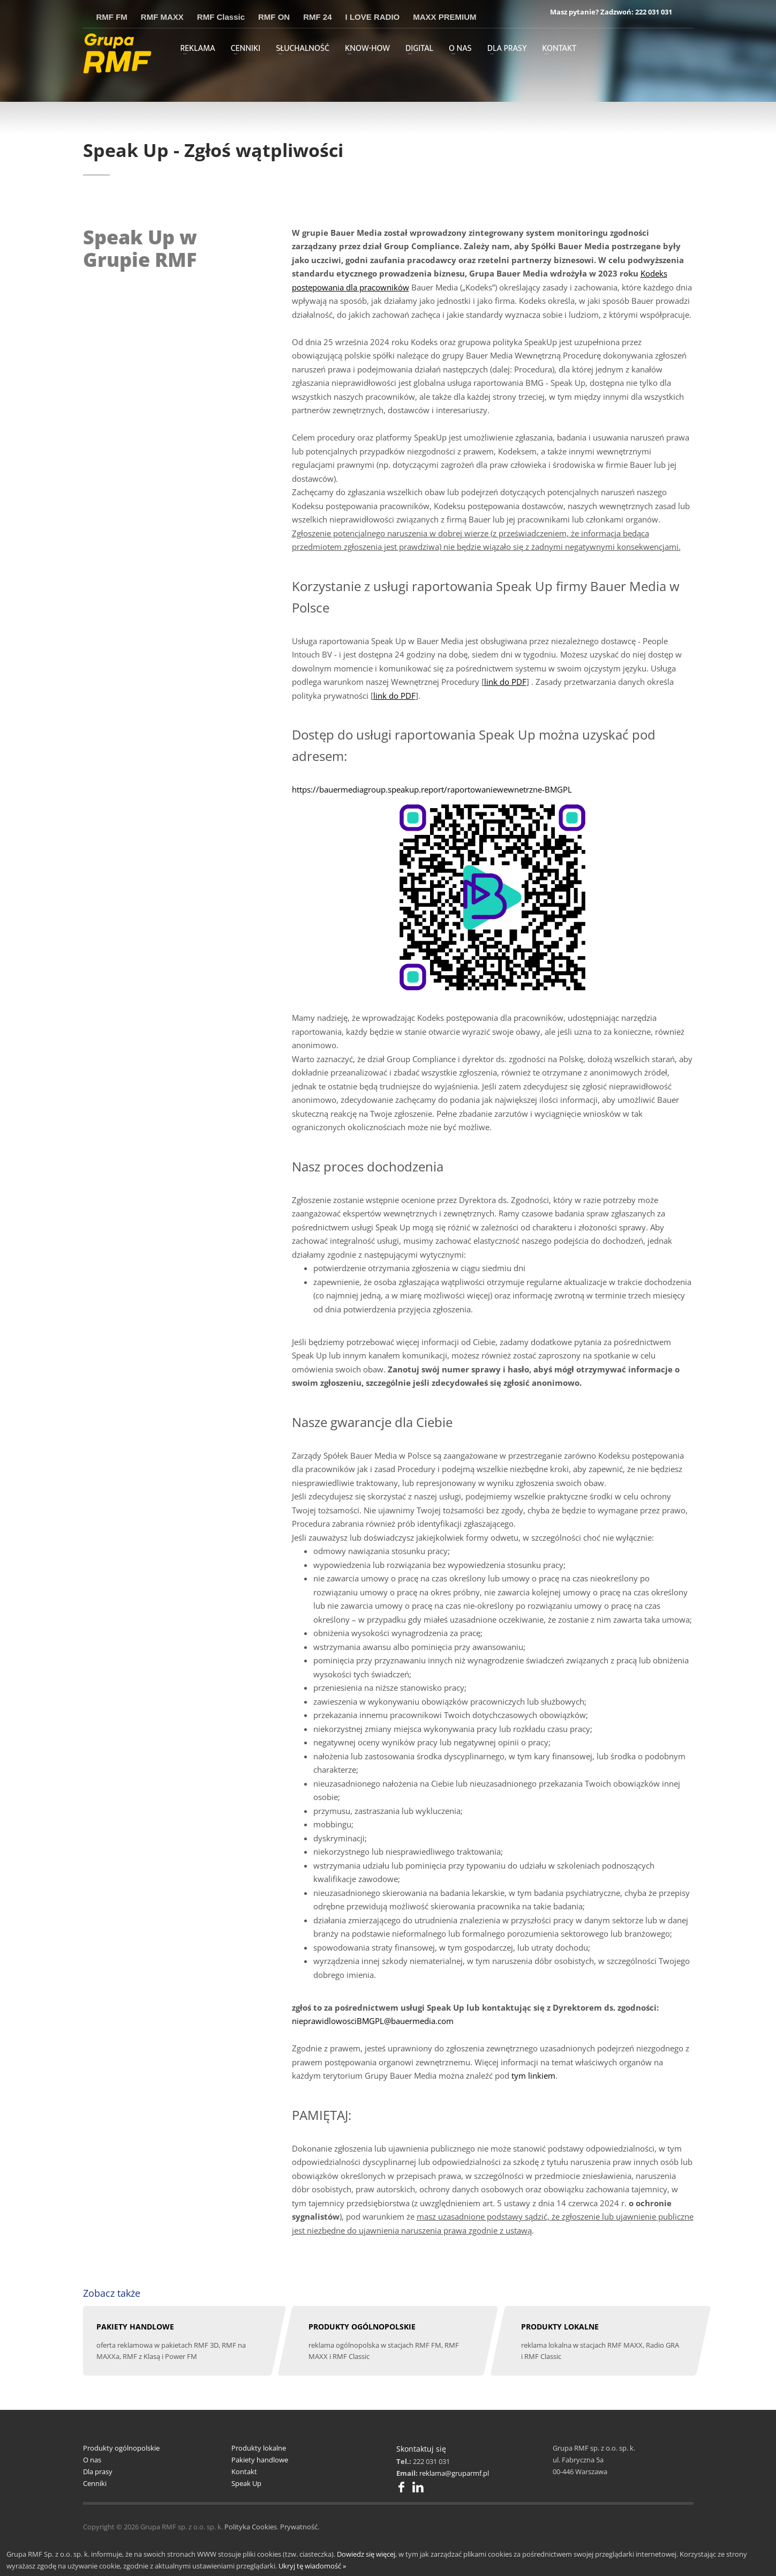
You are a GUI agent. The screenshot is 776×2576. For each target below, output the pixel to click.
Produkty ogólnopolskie (121, 2448)
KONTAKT (559, 49)
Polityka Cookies (250, 2527)
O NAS (460, 49)
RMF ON (274, 16)
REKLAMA (197, 49)
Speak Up (246, 2483)
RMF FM (111, 16)
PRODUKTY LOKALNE (560, 2326)
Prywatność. (299, 2527)
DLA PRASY (507, 49)
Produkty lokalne (258, 2448)
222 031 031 (653, 12)
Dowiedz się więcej (366, 2554)
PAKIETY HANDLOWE (135, 2326)
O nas (92, 2460)
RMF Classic (221, 16)
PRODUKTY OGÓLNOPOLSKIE (362, 2326)
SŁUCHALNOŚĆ (302, 49)
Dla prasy (97, 2471)
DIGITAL (419, 49)
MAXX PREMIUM (444, 16)
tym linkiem (533, 2075)
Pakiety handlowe (259, 2460)
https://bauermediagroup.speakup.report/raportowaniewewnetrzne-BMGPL (432, 789)
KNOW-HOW (367, 49)
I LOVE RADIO (372, 16)
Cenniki (95, 2483)
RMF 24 (317, 16)
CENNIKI (246, 49)
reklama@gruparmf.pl (454, 2473)
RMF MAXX (162, 16)
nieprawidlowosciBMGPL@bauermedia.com (373, 2020)
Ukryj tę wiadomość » (312, 2566)
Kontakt (244, 2471)
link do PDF (505, 681)
